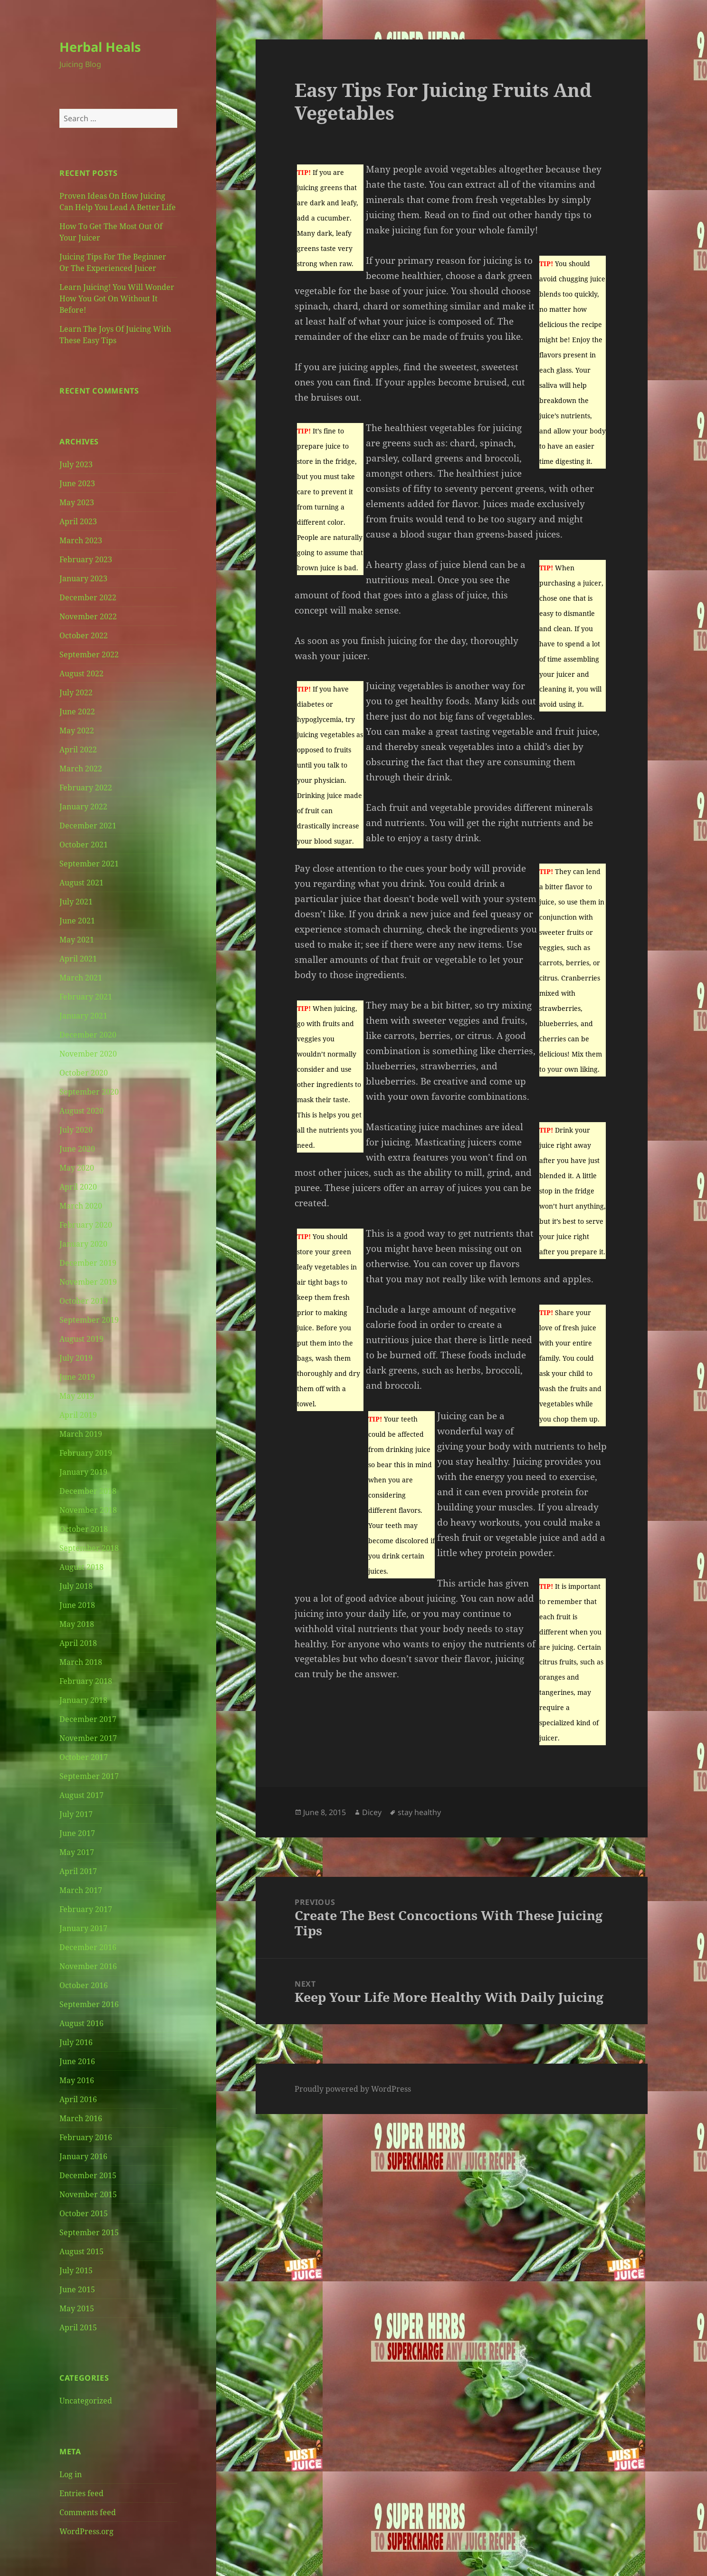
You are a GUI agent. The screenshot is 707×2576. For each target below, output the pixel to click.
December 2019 (87, 1263)
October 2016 (83, 1985)
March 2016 (80, 2118)
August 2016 (81, 2023)
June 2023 (77, 483)
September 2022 (89, 654)
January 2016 (83, 2156)
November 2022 (88, 616)
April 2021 (78, 958)
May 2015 (76, 2308)
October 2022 (83, 635)
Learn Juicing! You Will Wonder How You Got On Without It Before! (116, 298)
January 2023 (83, 578)
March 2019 (80, 1434)
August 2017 (81, 1795)
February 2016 (85, 2137)
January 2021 (83, 1015)
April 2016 (78, 2099)
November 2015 (88, 2194)
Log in (70, 2474)
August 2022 (81, 673)
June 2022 (77, 711)
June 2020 (77, 1149)
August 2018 (81, 1567)
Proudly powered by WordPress (353, 2089)
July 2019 (76, 1358)
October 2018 (83, 1529)
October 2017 (83, 1757)
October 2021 (83, 844)
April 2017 (78, 1871)
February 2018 (85, 1681)
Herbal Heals (100, 47)
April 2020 (78, 1187)
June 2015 (77, 2289)
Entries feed (81, 2493)
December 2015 (87, 2175)
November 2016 (88, 1966)
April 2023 (78, 521)
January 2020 (83, 1244)
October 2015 (83, 2213)
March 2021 (80, 977)
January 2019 (83, 1472)
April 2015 (78, 2327)
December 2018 (87, 1491)
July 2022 (76, 692)
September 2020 (89, 1091)
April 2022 (78, 749)
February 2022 (85, 787)
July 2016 (76, 2042)
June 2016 (77, 2061)
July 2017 (76, 1814)
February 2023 (85, 559)
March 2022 (80, 768)
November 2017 (88, 1738)
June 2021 (77, 920)
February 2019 (85, 1453)
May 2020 (76, 1168)
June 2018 (77, 1605)
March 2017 (80, 1890)
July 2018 (76, 1586)
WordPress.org (86, 2531)
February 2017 (85, 1909)
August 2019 (81, 1339)
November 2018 (88, 1510)
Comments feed (87, 2512)
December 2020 (87, 1034)
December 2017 (87, 1719)
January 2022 (83, 806)
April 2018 (78, 1643)
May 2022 (76, 730)
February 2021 (85, 996)
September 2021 (89, 863)
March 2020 (80, 1206)
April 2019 (78, 1415)
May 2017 (76, 1852)
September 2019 (89, 1320)
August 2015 (81, 2251)
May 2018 (76, 1624)
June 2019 (77, 1377)
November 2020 (88, 1053)
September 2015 (89, 2232)
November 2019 (88, 1282)
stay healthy (419, 1812)
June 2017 (77, 1833)
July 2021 (76, 901)
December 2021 (87, 825)
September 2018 (89, 1548)
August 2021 (81, 882)
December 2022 (87, 597)
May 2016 (76, 2080)
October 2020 (83, 1072)
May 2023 (76, 502)
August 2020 (81, 1110)
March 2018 (80, 1662)
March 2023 (80, 540)
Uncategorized (85, 2400)
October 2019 (83, 1301)
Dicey (372, 1812)
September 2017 (89, 1776)
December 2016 (87, 1947)
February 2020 (85, 1225)
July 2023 (76, 464)
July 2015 (76, 2270)
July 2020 (76, 1130)
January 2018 (83, 1700)
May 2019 (76, 1396)
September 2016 (89, 2004)
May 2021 (76, 939)
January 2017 (83, 1928)
